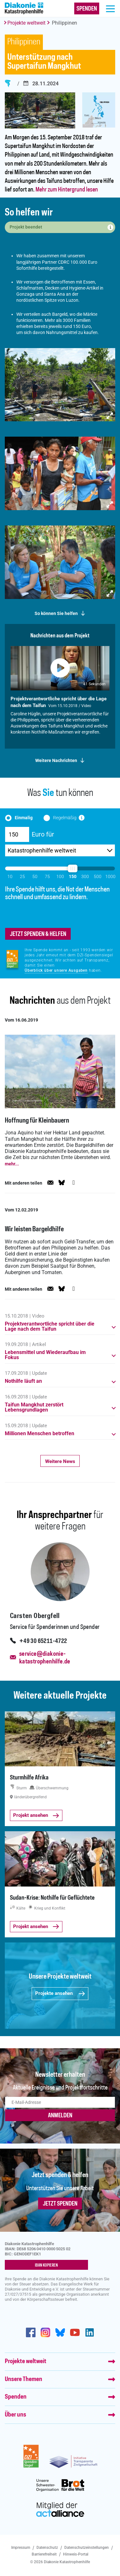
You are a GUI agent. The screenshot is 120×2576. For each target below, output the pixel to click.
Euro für (43, 834)
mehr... (12, 1164)
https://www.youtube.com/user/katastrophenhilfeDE (75, 2332)
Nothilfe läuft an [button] (23, 1381)
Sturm (8, 83)
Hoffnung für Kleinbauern (37, 1120)
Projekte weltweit (26, 23)
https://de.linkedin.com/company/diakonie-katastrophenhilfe (89, 2332)
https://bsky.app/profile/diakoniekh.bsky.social (60, 2332)
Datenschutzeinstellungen (86, 2547)
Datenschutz (47, 2547)
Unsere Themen (23, 2379)
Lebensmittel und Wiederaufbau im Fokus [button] (45, 1355)
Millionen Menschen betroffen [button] (39, 1433)
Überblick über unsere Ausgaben (56, 970)
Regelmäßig (64, 818)
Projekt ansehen (36, 1815)
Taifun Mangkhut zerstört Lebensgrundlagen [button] (34, 1407)
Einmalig (24, 818)
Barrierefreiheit (44, 2554)
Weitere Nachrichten (56, 760)
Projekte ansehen (60, 1993)
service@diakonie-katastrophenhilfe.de (44, 1658)
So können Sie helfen (56, 613)
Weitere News (60, 1461)
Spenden (16, 2397)
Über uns (15, 2414)
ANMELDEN (60, 2116)
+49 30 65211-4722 (43, 1641)
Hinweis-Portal (75, 2554)
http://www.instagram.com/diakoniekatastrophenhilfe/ (45, 2332)
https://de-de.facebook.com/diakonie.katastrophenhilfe (31, 2332)
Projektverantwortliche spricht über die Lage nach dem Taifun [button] (49, 1326)
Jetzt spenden (60, 2204)
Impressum (20, 2547)
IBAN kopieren (46, 2265)
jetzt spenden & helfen (38, 934)
